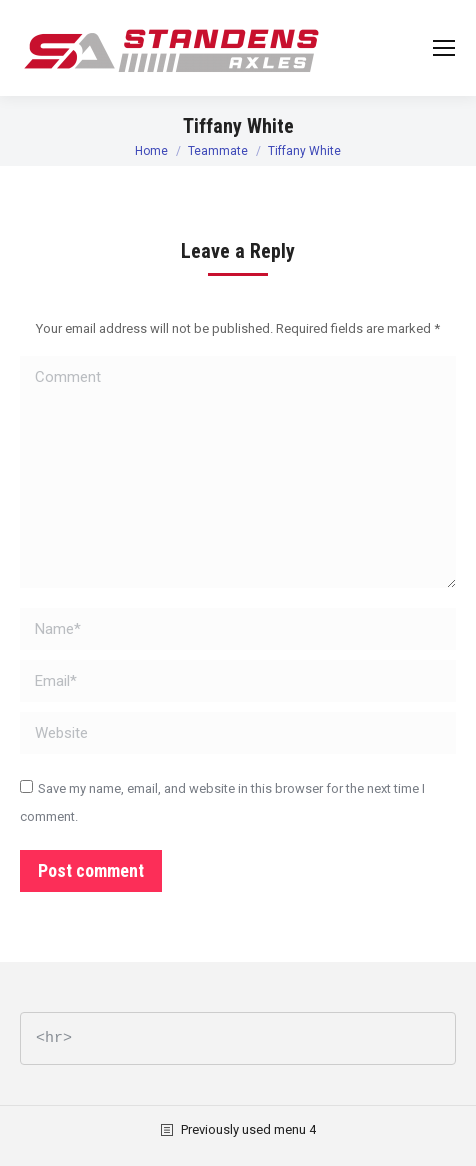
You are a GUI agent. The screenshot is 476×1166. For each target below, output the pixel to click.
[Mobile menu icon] (444, 48)
